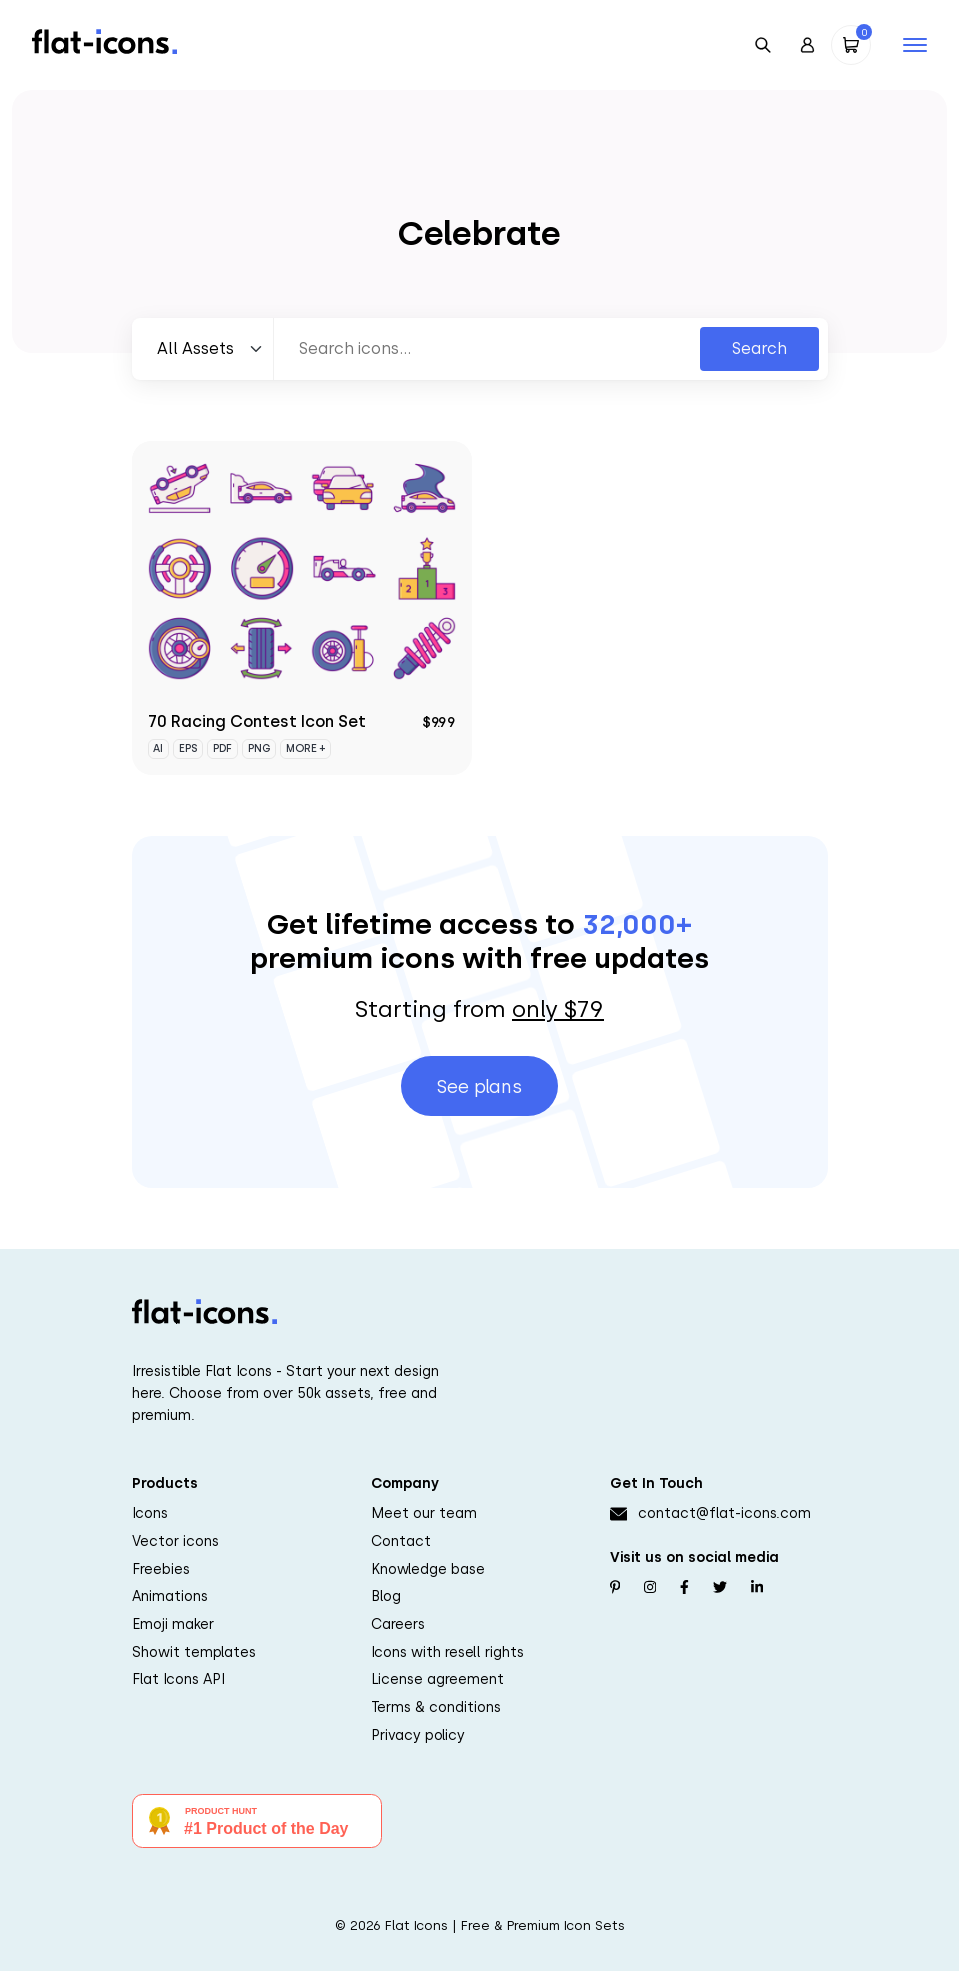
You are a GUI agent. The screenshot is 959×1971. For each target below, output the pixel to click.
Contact (401, 1541)
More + (305, 748)
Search (759, 348)
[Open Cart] (851, 45)
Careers (398, 1624)
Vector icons (175, 1541)
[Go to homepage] (104, 40)
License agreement (437, 1679)
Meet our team (424, 1513)
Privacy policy (418, 1735)
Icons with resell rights (447, 1652)
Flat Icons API (178, 1679)
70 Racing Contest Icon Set (257, 721)
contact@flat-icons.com (724, 1513)
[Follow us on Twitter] (720, 1588)
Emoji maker (173, 1624)
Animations (170, 1596)
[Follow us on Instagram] (650, 1588)
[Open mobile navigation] (915, 45)
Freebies (161, 1569)
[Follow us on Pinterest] (615, 1588)
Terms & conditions (436, 1707)
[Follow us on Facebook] (684, 1588)
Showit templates (194, 1652)
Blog (386, 1596)
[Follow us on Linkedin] (757, 1588)
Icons (150, 1513)
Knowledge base (428, 1569)
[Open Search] (763, 45)
